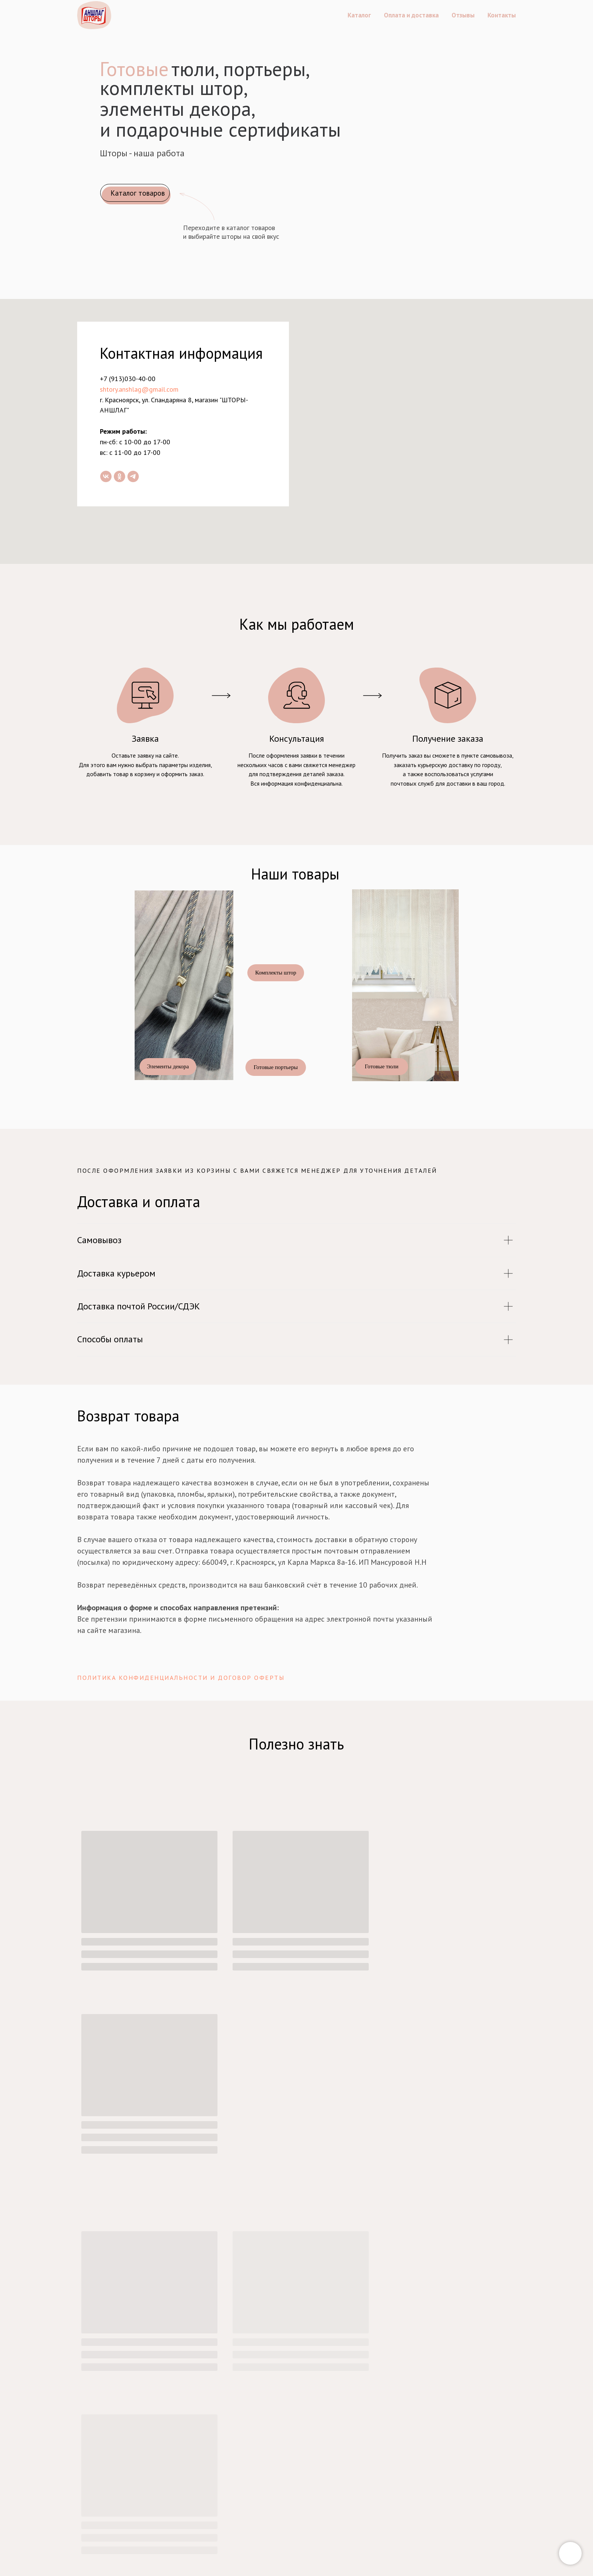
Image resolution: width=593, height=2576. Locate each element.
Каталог (359, 15)
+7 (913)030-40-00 (127, 378)
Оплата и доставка (411, 15)
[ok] (119, 476)
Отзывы (463, 15)
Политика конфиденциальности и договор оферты (180, 1677)
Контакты (501, 15)
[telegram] (133, 476)
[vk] (106, 476)
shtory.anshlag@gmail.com (139, 389)
